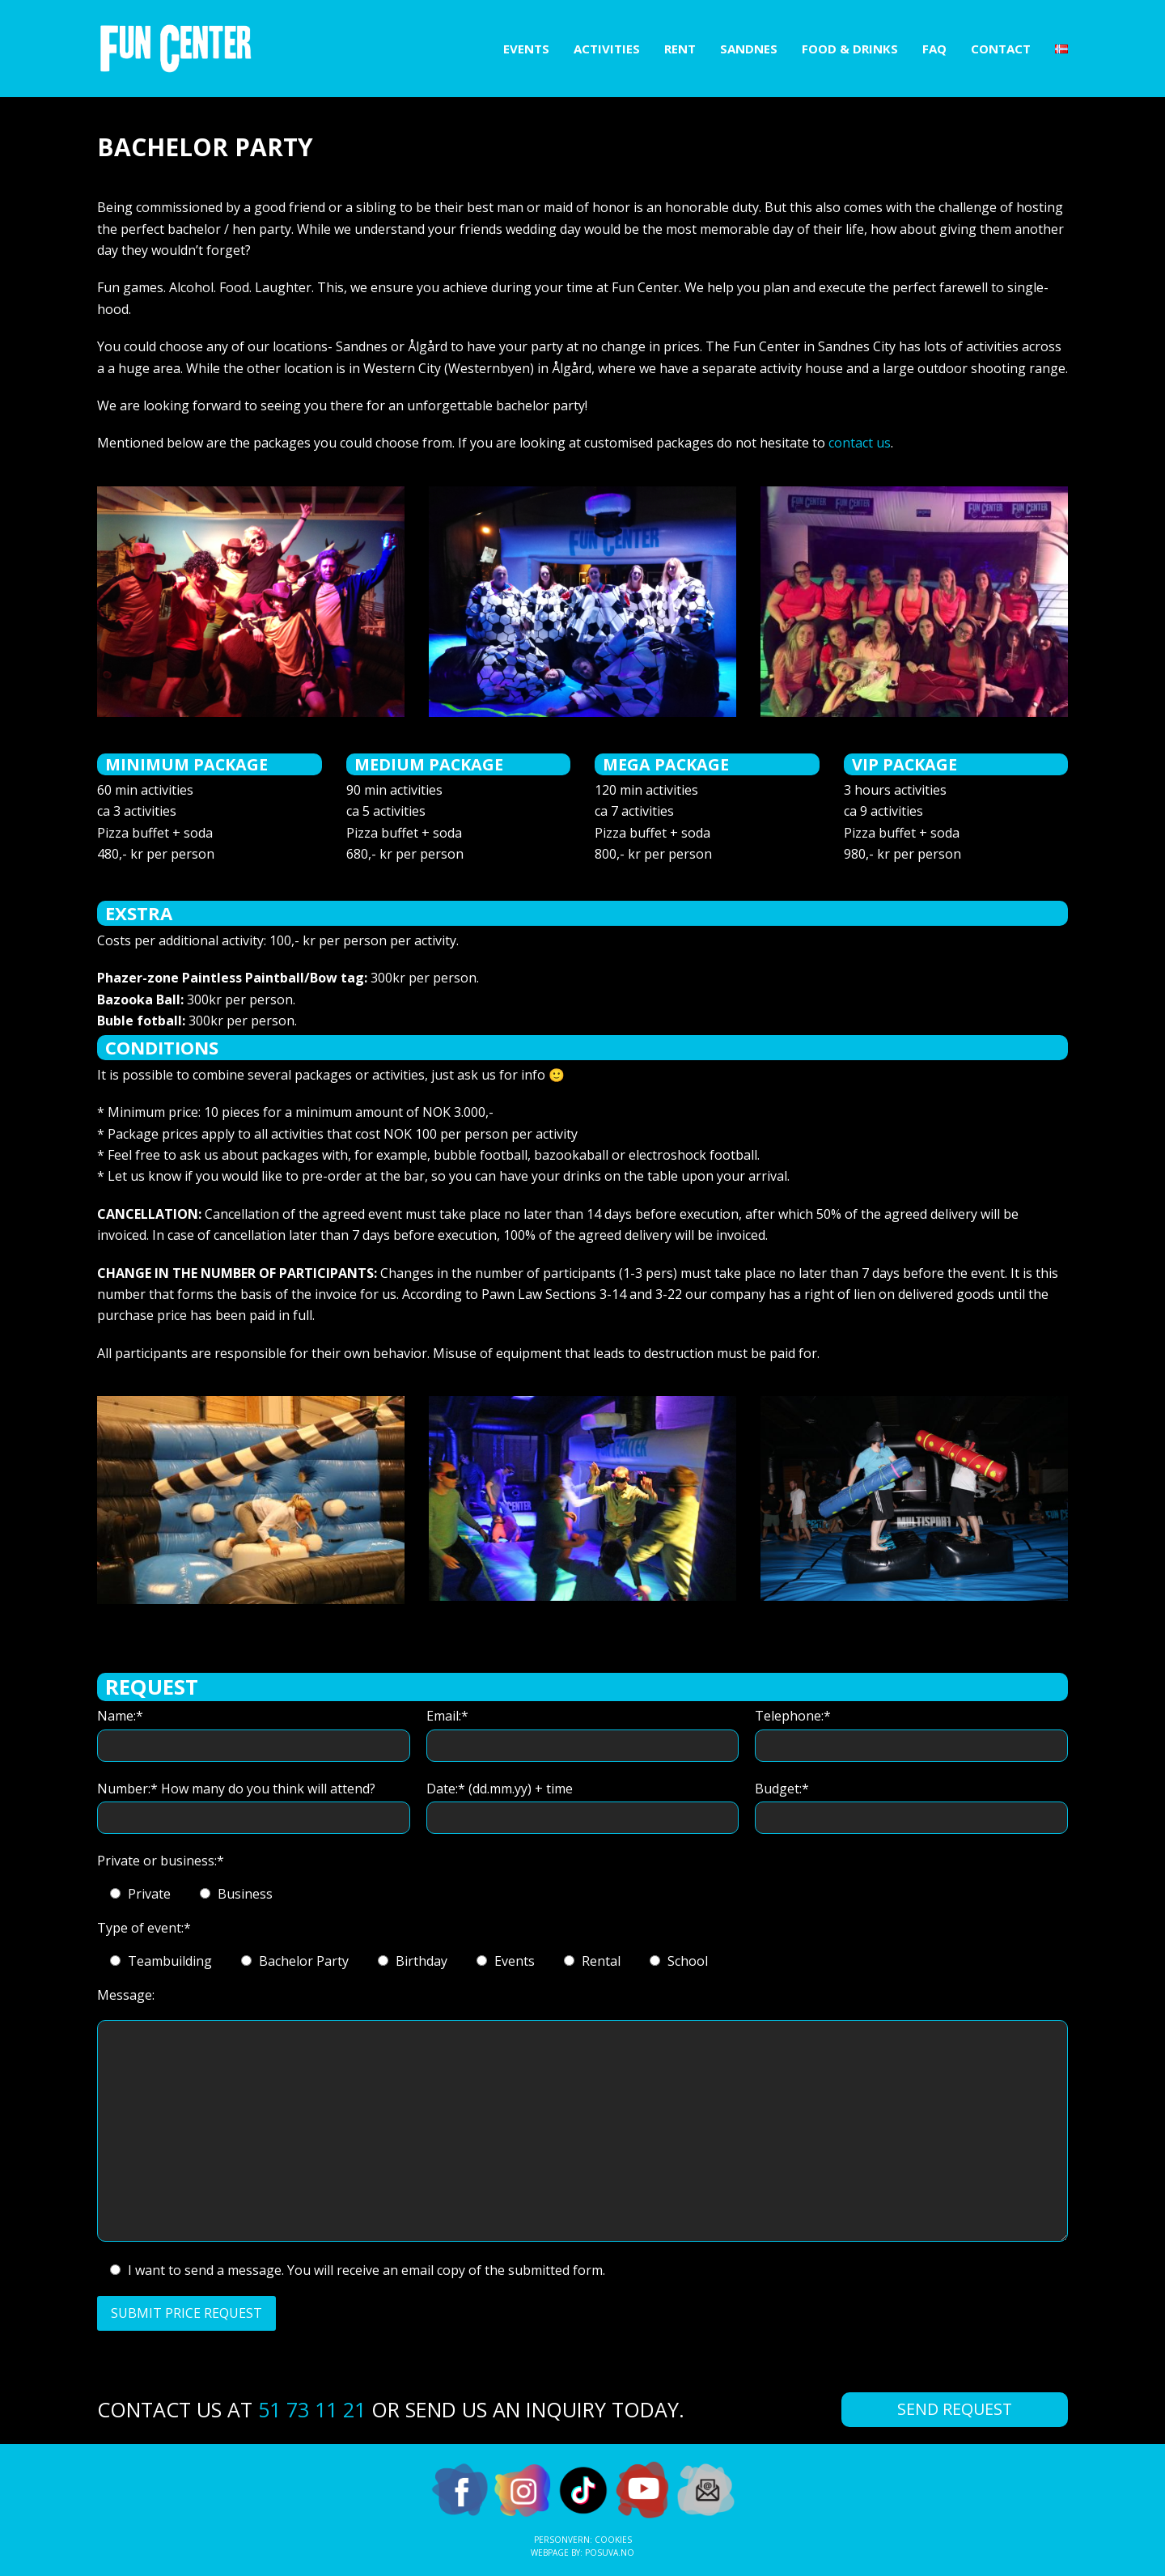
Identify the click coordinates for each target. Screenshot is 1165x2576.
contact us (859, 443)
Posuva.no (609, 2552)
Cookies (613, 2539)
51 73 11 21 (312, 2409)
